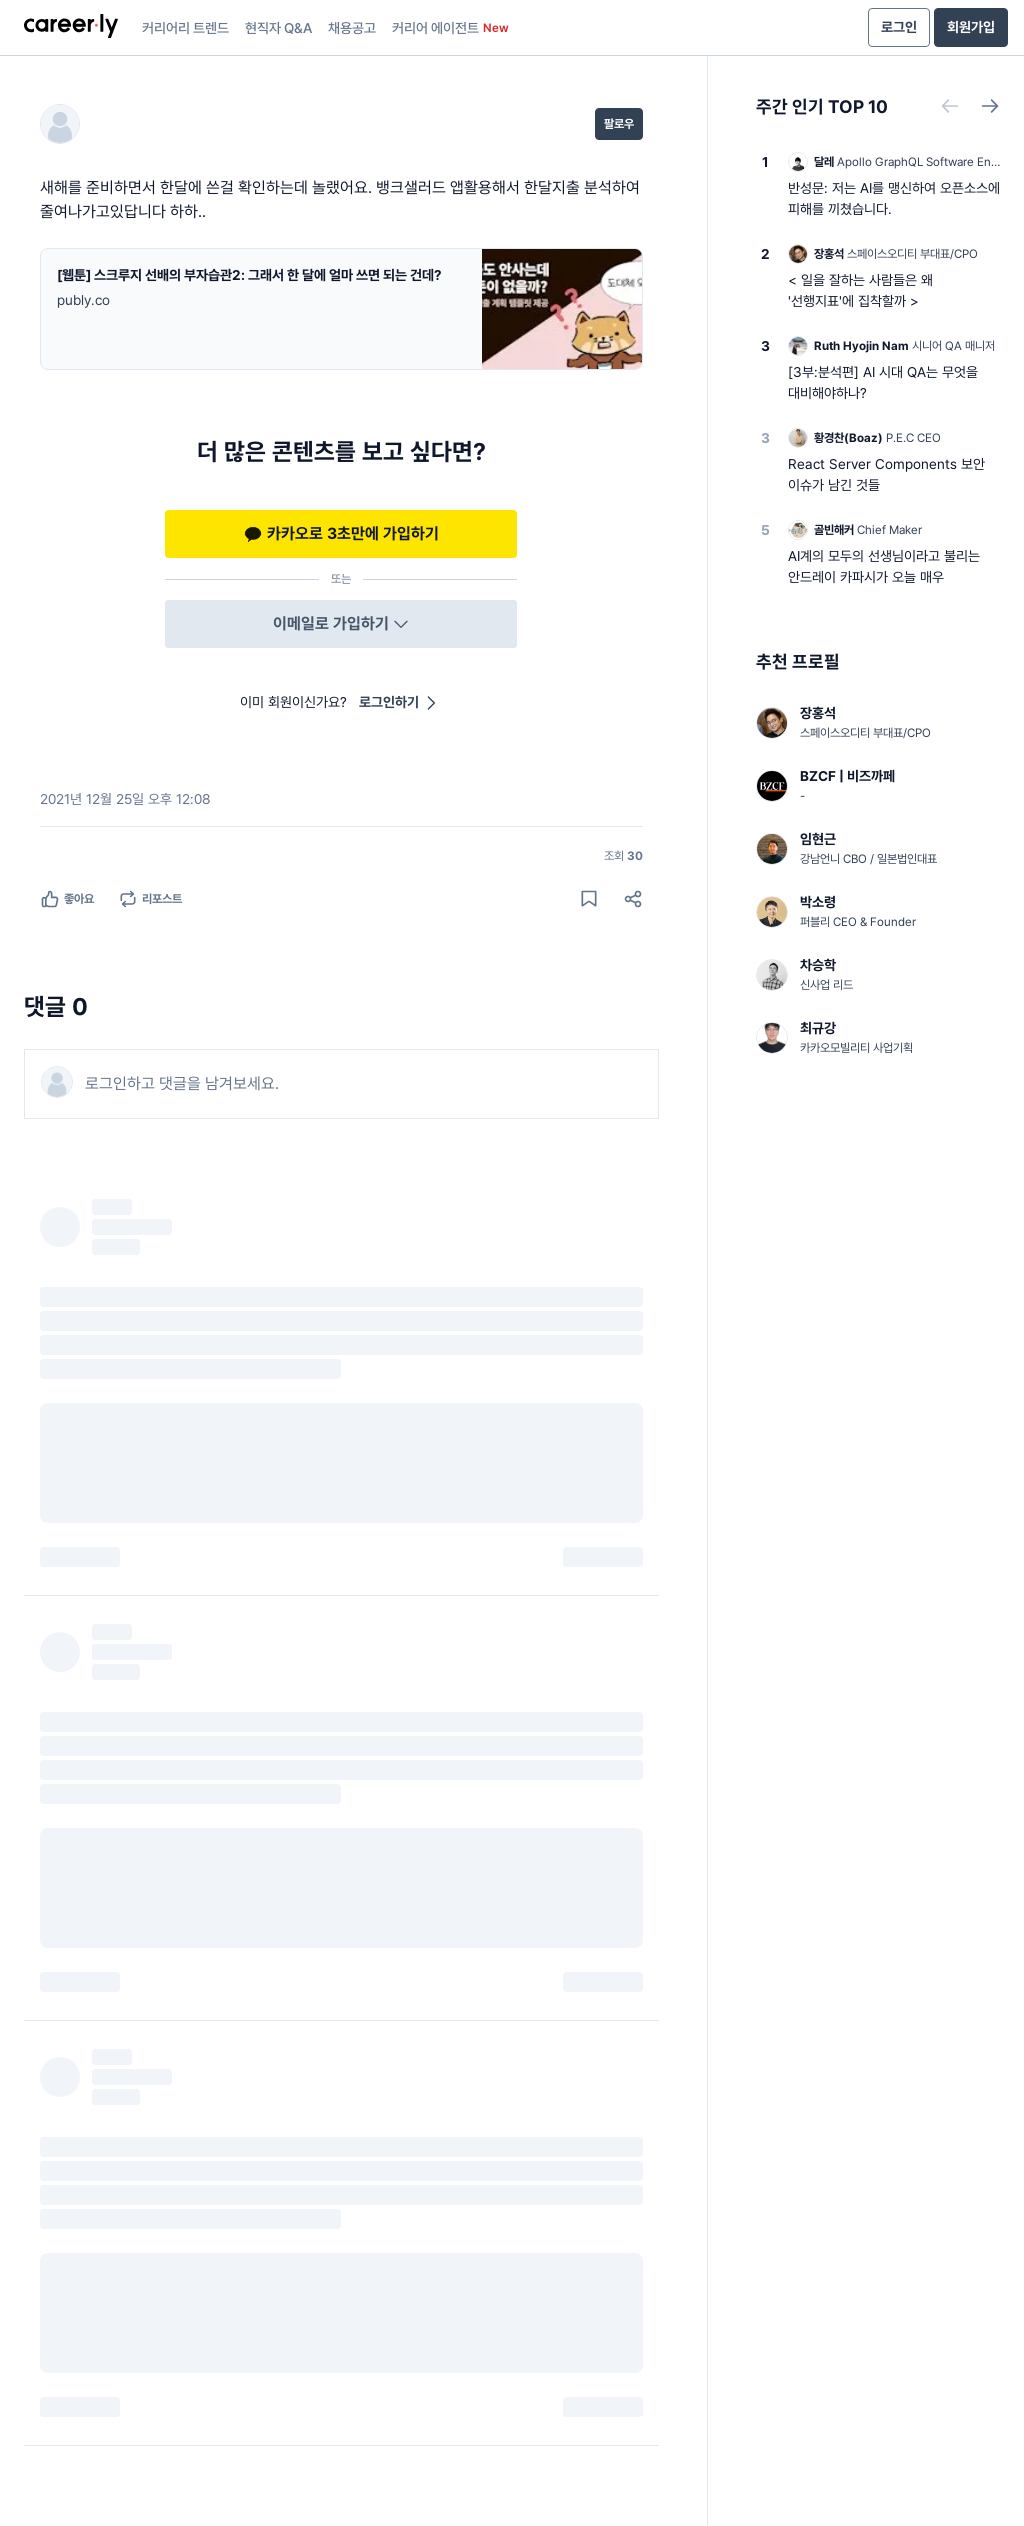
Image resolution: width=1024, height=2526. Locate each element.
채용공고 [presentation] (352, 28)
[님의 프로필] (66, 124)
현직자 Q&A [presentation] (278, 28)
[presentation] (71, 28)
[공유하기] (633, 899)
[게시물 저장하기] (589, 899)
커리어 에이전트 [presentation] (450, 28)
